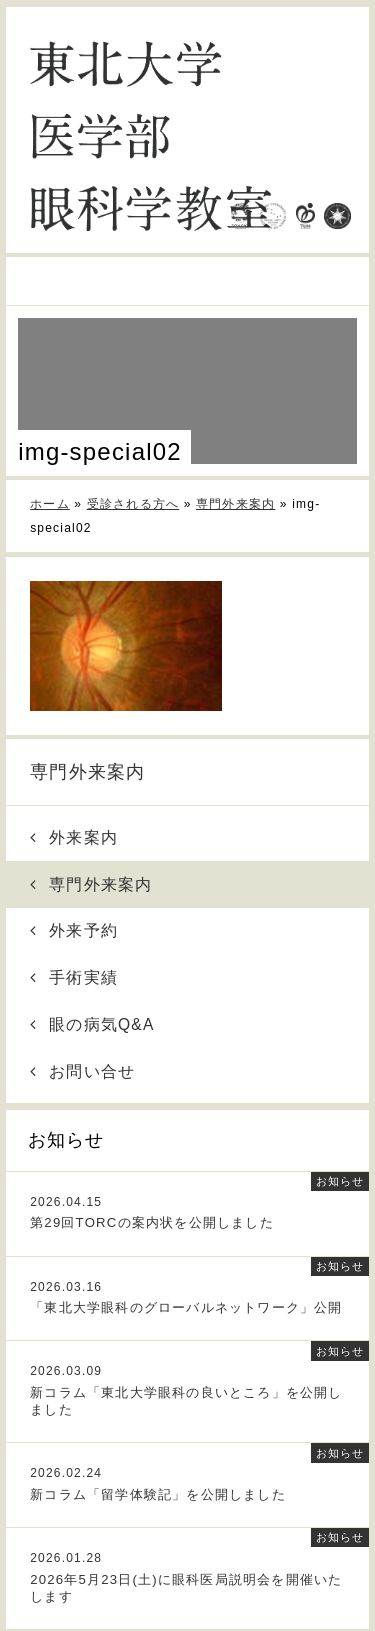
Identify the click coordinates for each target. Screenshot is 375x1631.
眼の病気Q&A (92, 1024)
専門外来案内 (87, 772)
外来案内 (74, 837)
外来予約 (74, 930)
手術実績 (74, 977)
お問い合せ (83, 1071)
